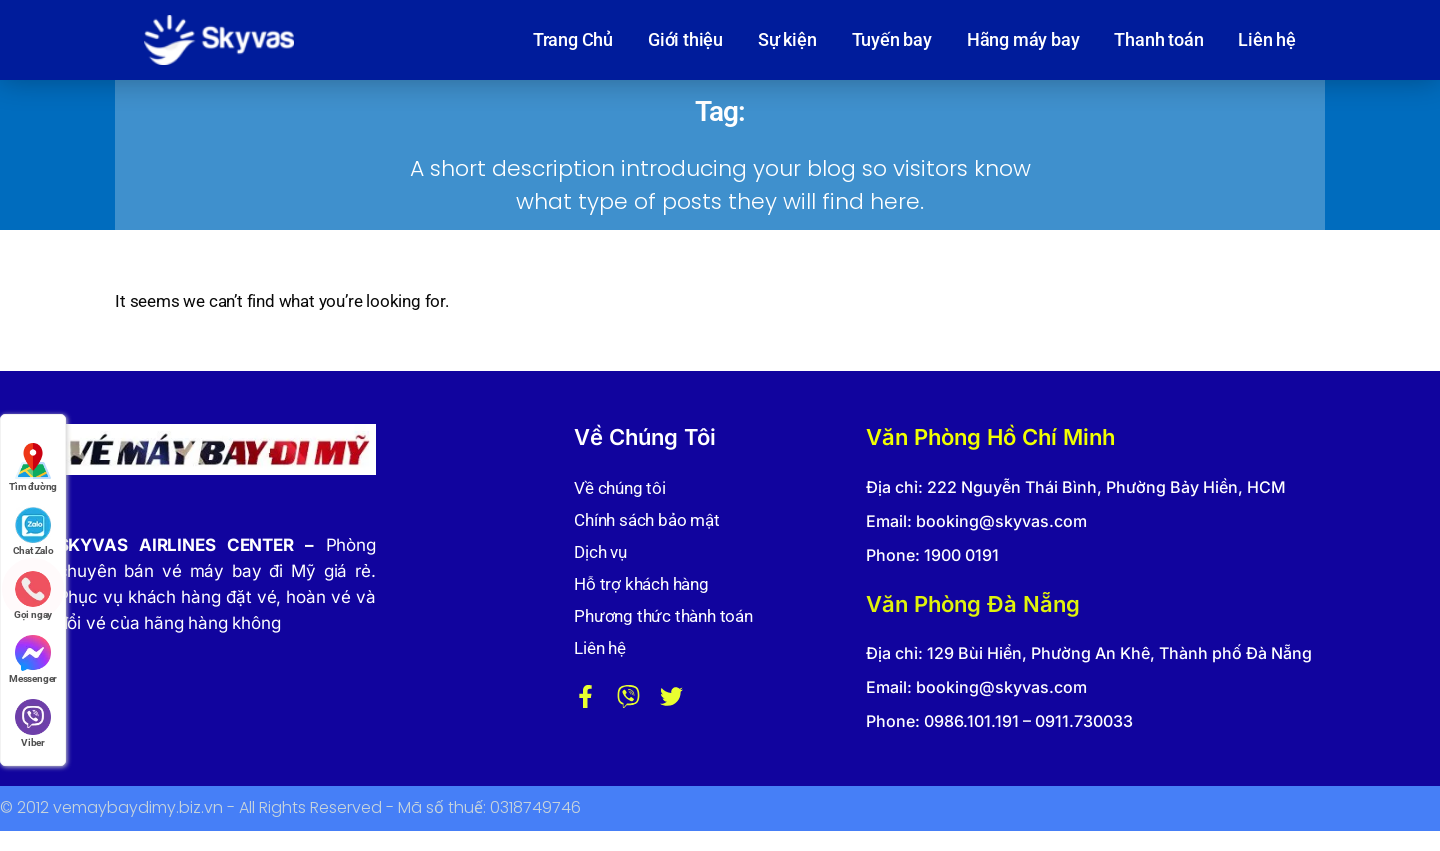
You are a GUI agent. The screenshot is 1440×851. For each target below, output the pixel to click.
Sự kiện (787, 39)
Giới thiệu (685, 39)
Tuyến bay (892, 39)
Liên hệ (1267, 39)
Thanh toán (1158, 39)
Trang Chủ (573, 39)
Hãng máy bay (1023, 39)
